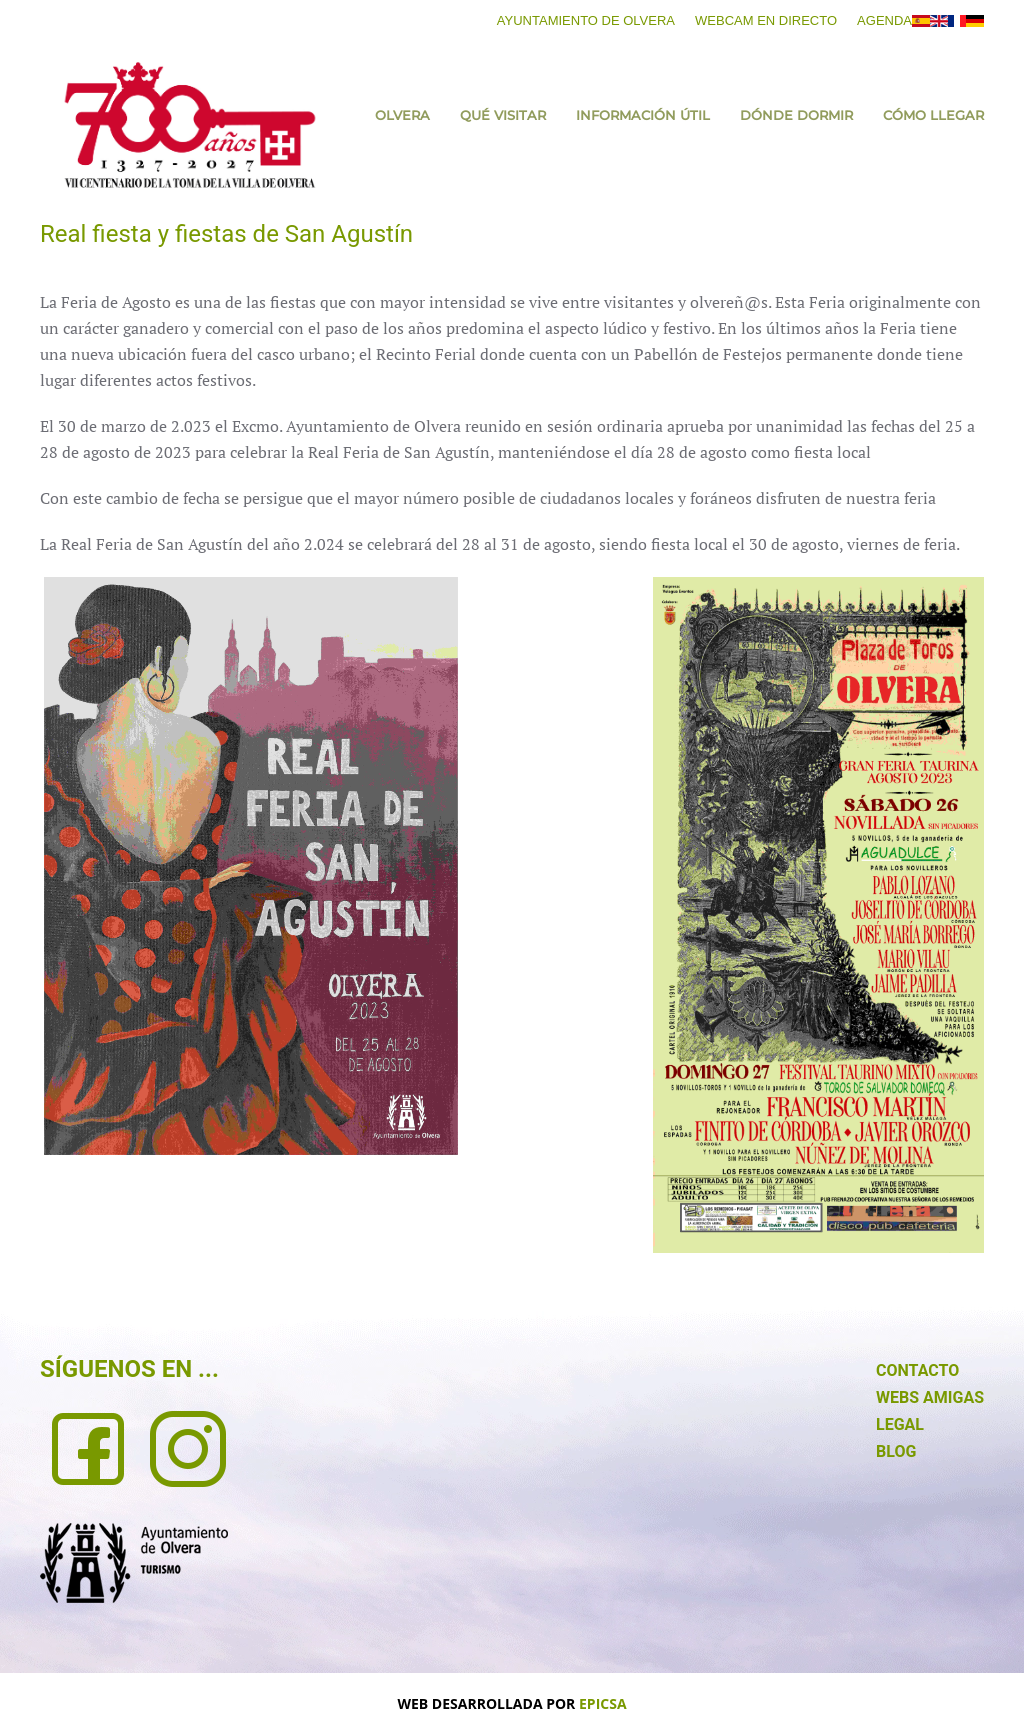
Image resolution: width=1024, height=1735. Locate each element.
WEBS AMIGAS (930, 1397)
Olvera (402, 115)
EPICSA (603, 1703)
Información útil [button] (643, 115)
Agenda (884, 20)
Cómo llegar (933, 115)
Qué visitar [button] (503, 115)
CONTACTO (917, 1370)
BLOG (896, 1451)
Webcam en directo (766, 20)
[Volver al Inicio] (190, 125)
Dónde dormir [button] (796, 115)
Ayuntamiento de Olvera (586, 20)
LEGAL (900, 1424)
